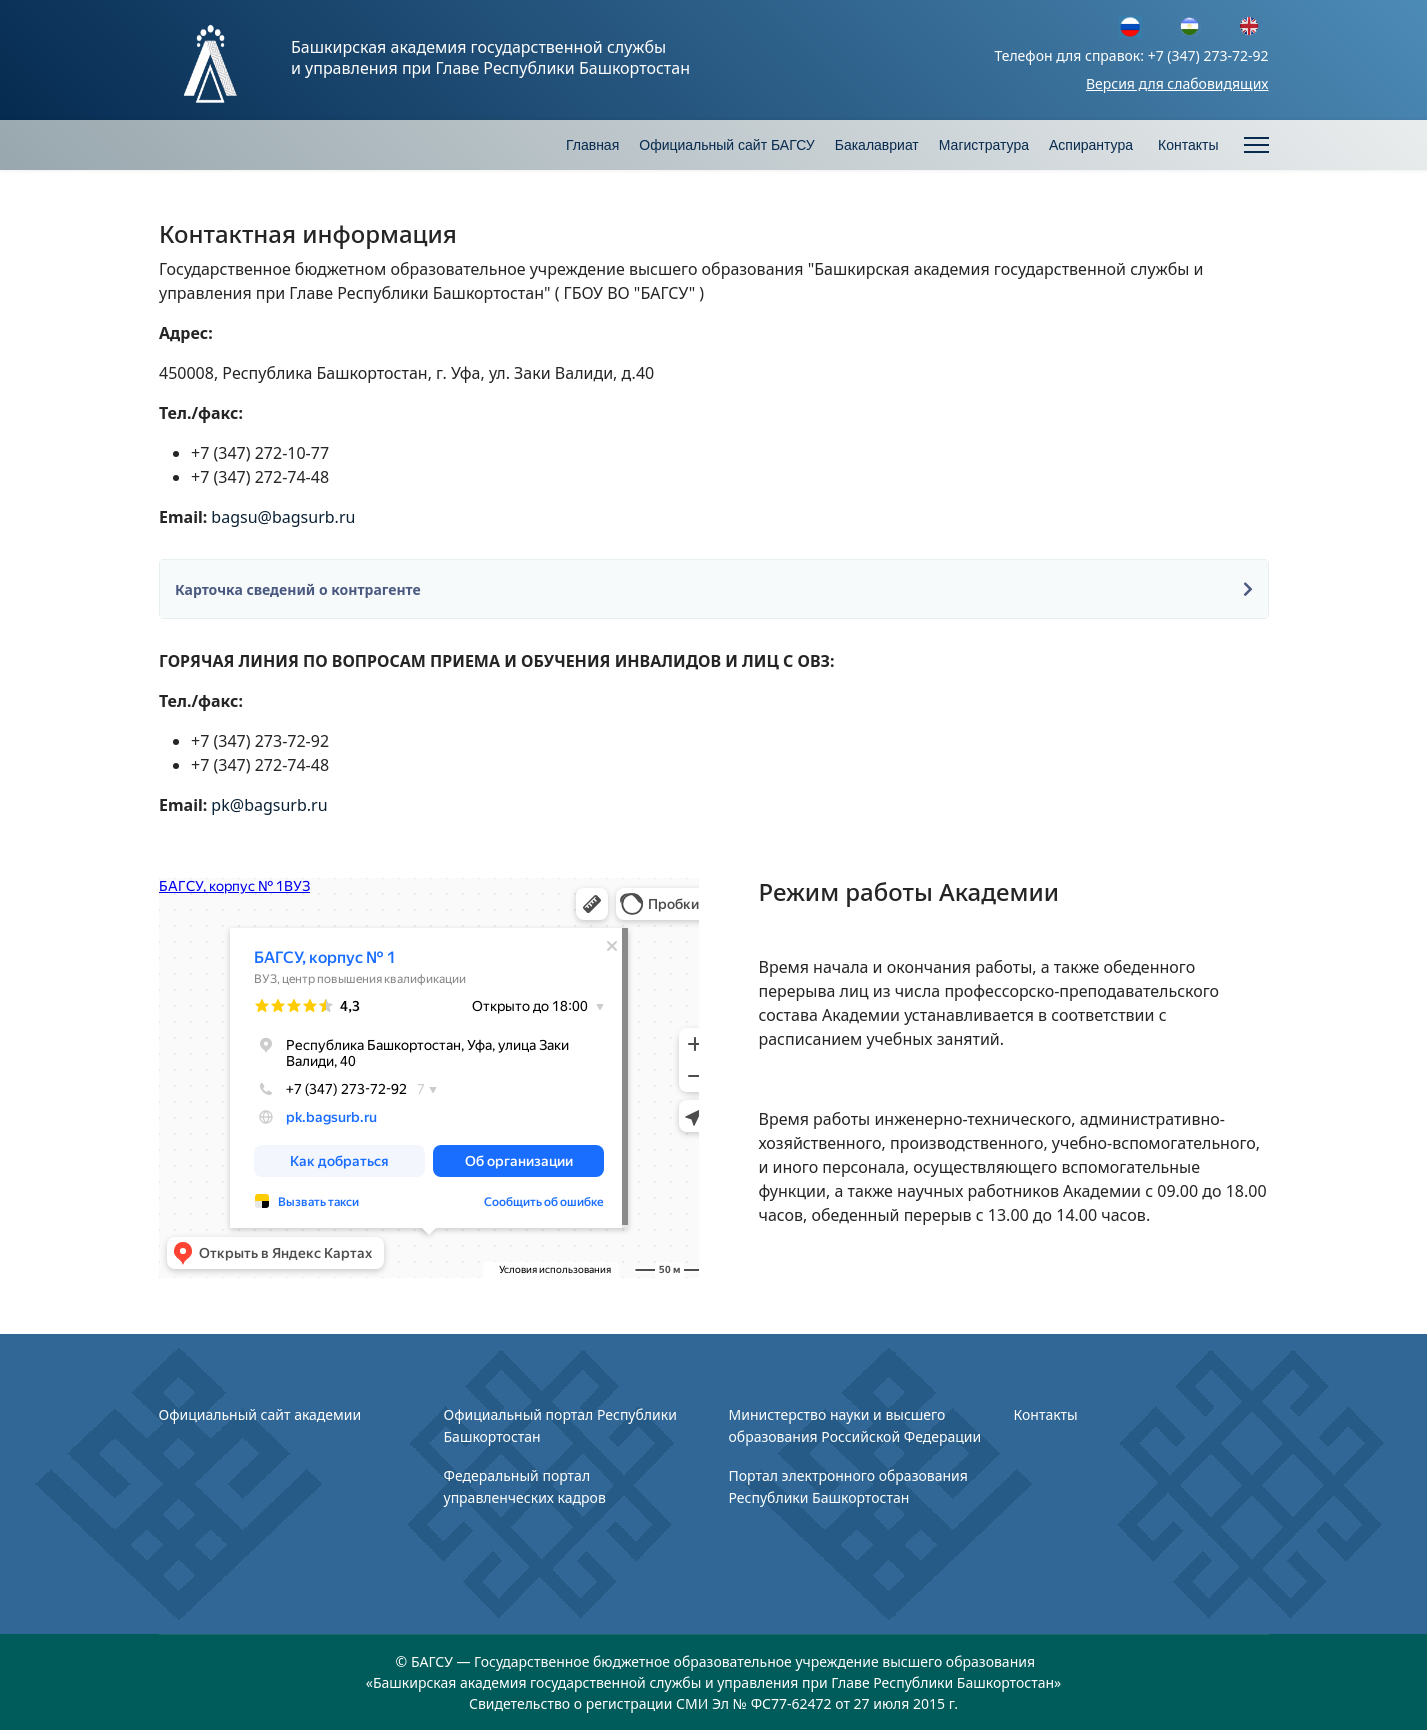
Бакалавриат (877, 145)
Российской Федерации (900, 1436)
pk (220, 805)
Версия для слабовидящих (1177, 83)
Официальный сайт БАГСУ (726, 145)
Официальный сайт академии (260, 1414)
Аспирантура (1091, 145)
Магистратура (984, 145)
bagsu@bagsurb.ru (283, 517)
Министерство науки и (807, 1414)
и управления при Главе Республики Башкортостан (490, 68)
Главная (592, 145)
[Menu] (1256, 145)
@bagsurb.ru (281, 805)
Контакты (1188, 145)
